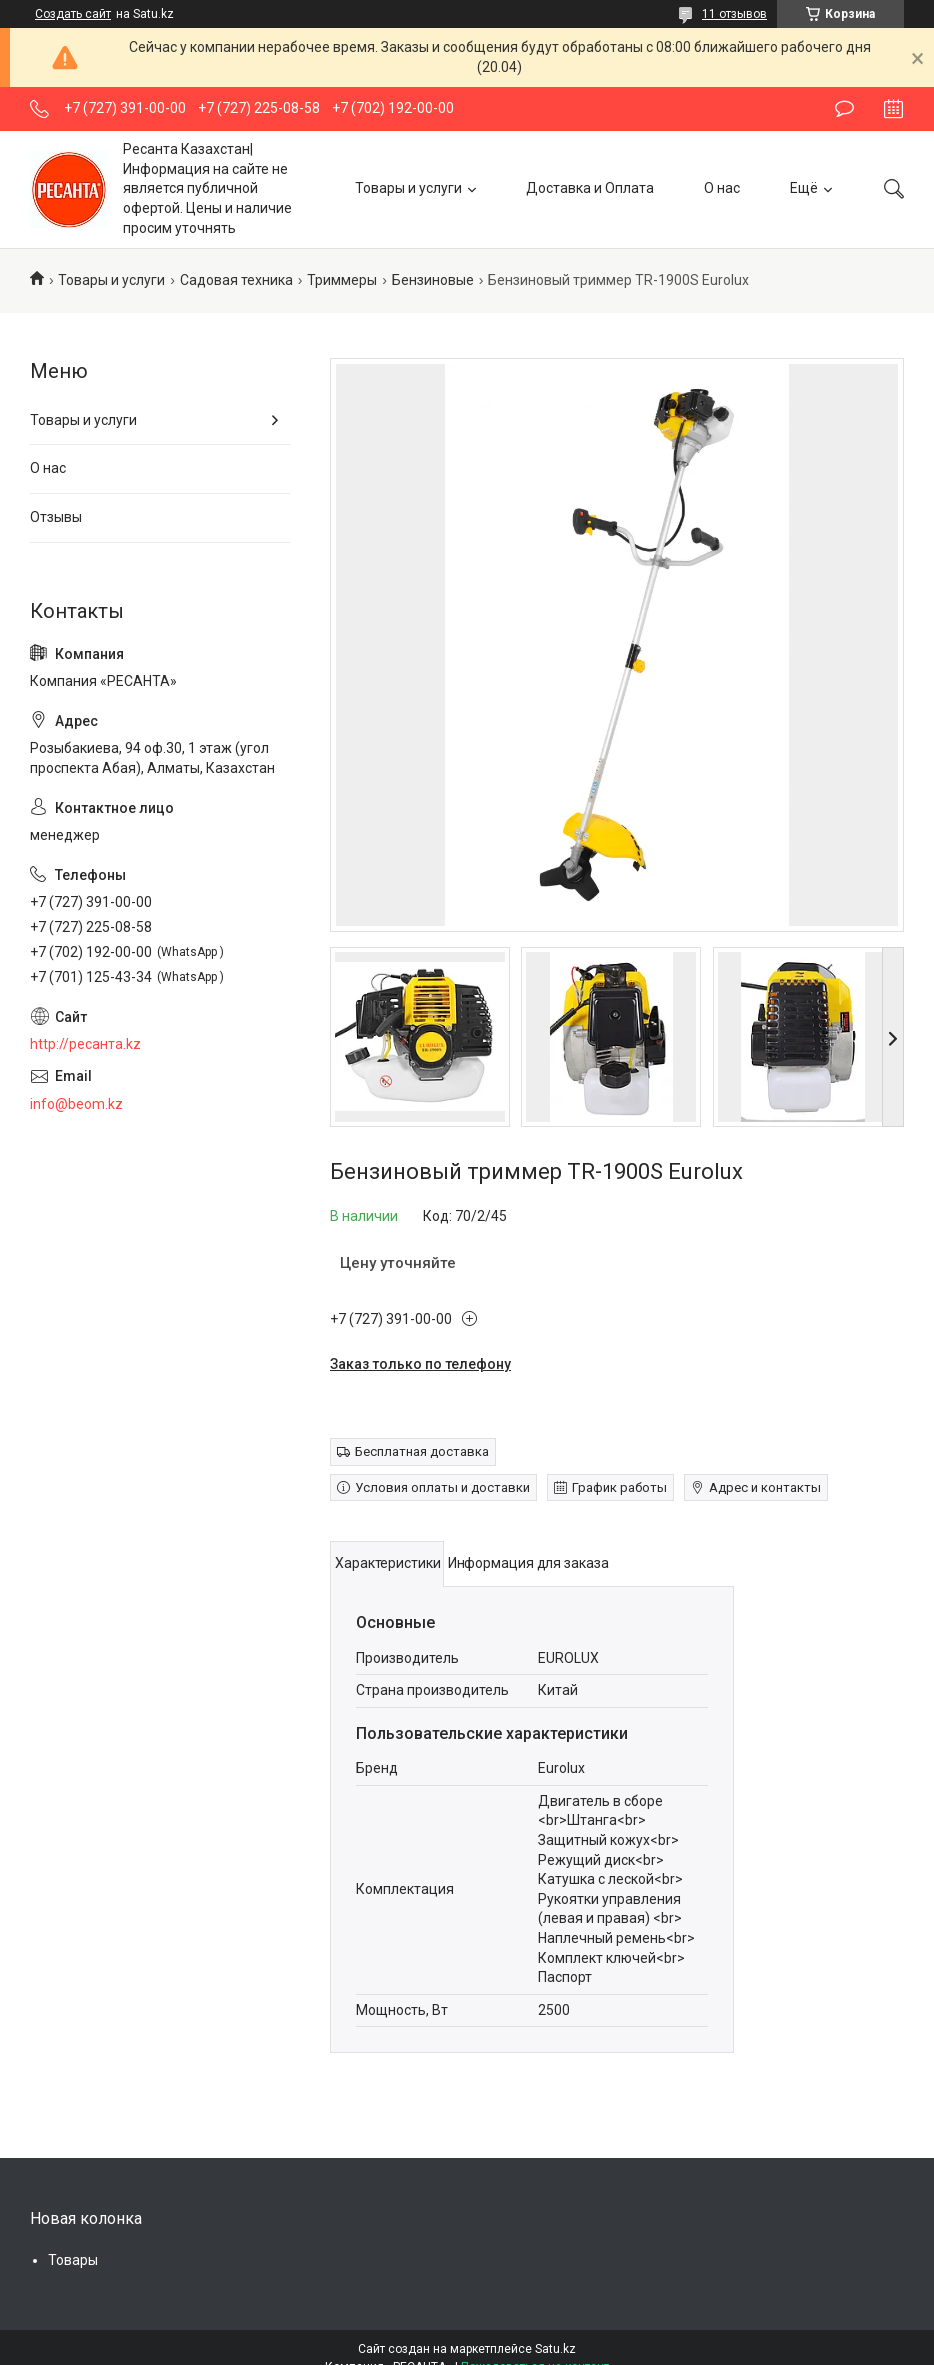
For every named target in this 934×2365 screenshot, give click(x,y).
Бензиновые (433, 280)
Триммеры (342, 280)
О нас (722, 188)
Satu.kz (555, 2349)
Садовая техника (236, 280)
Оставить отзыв (844, 109)
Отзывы (56, 517)
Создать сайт (73, 14)
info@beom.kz (76, 1104)
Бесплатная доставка (422, 1451)
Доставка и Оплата (590, 188)
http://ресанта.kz (85, 1044)
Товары (73, 2260)
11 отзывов (734, 14)
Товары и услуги (408, 188)
